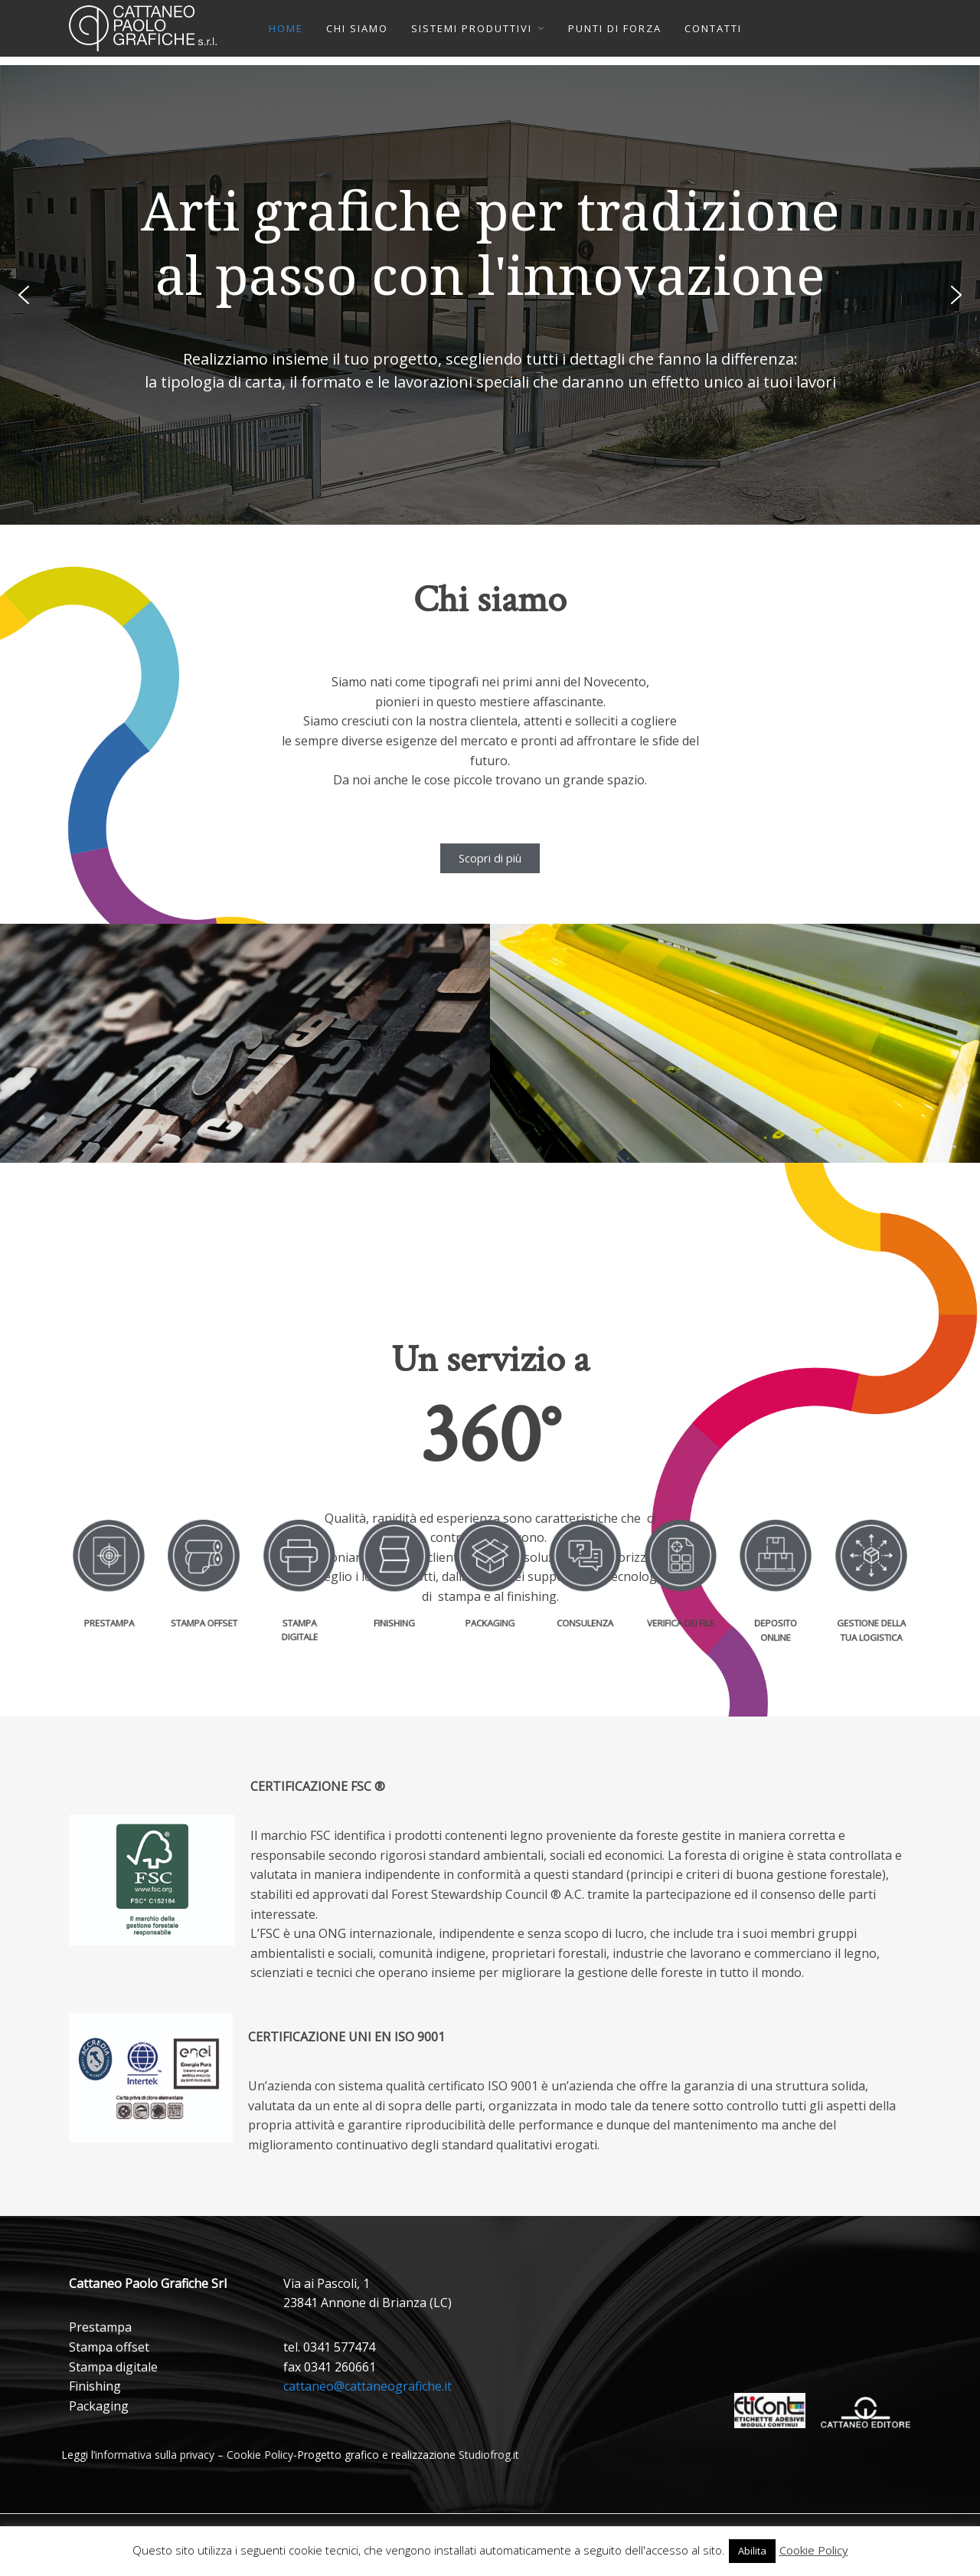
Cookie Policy (260, 2454)
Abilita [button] (752, 2551)
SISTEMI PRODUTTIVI (471, 28)
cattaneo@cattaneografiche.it (367, 2386)
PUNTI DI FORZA (615, 28)
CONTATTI (713, 28)
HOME (286, 28)
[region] (490, 295)
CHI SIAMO (357, 28)
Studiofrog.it (489, 2454)
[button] (23, 295)
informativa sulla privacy (154, 2454)
